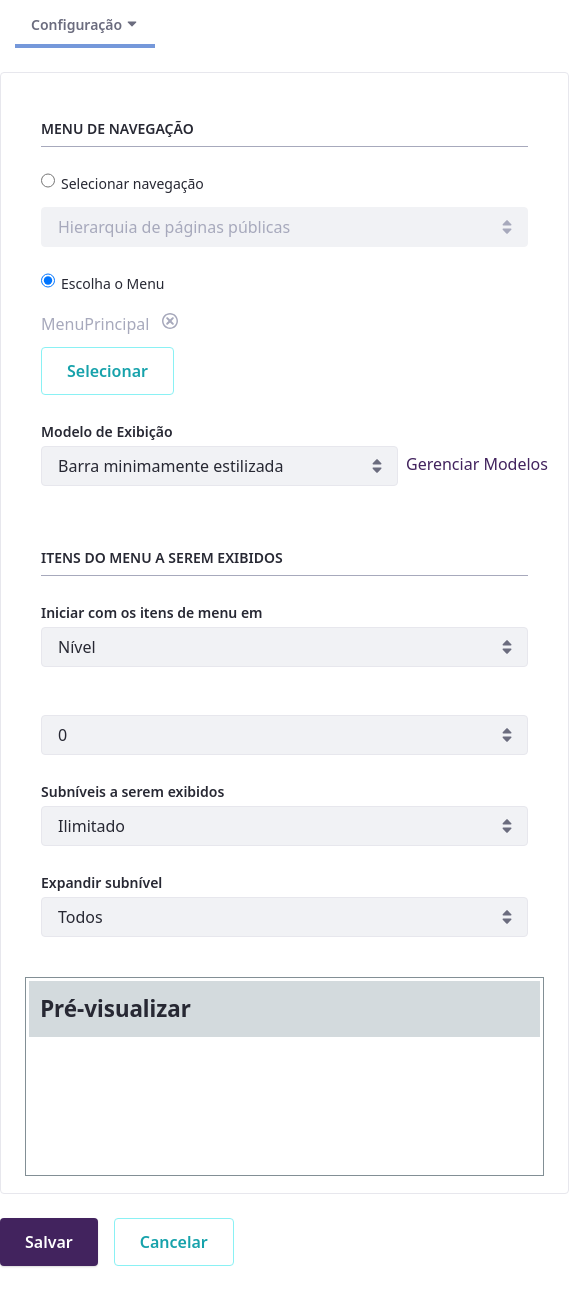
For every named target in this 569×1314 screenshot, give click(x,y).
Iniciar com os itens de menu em (152, 612)
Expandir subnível (101, 882)
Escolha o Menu (102, 283)
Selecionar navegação (122, 183)
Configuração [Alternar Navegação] (85, 24)
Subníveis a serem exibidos (132, 791)
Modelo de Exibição (107, 431)
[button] (170, 324)
